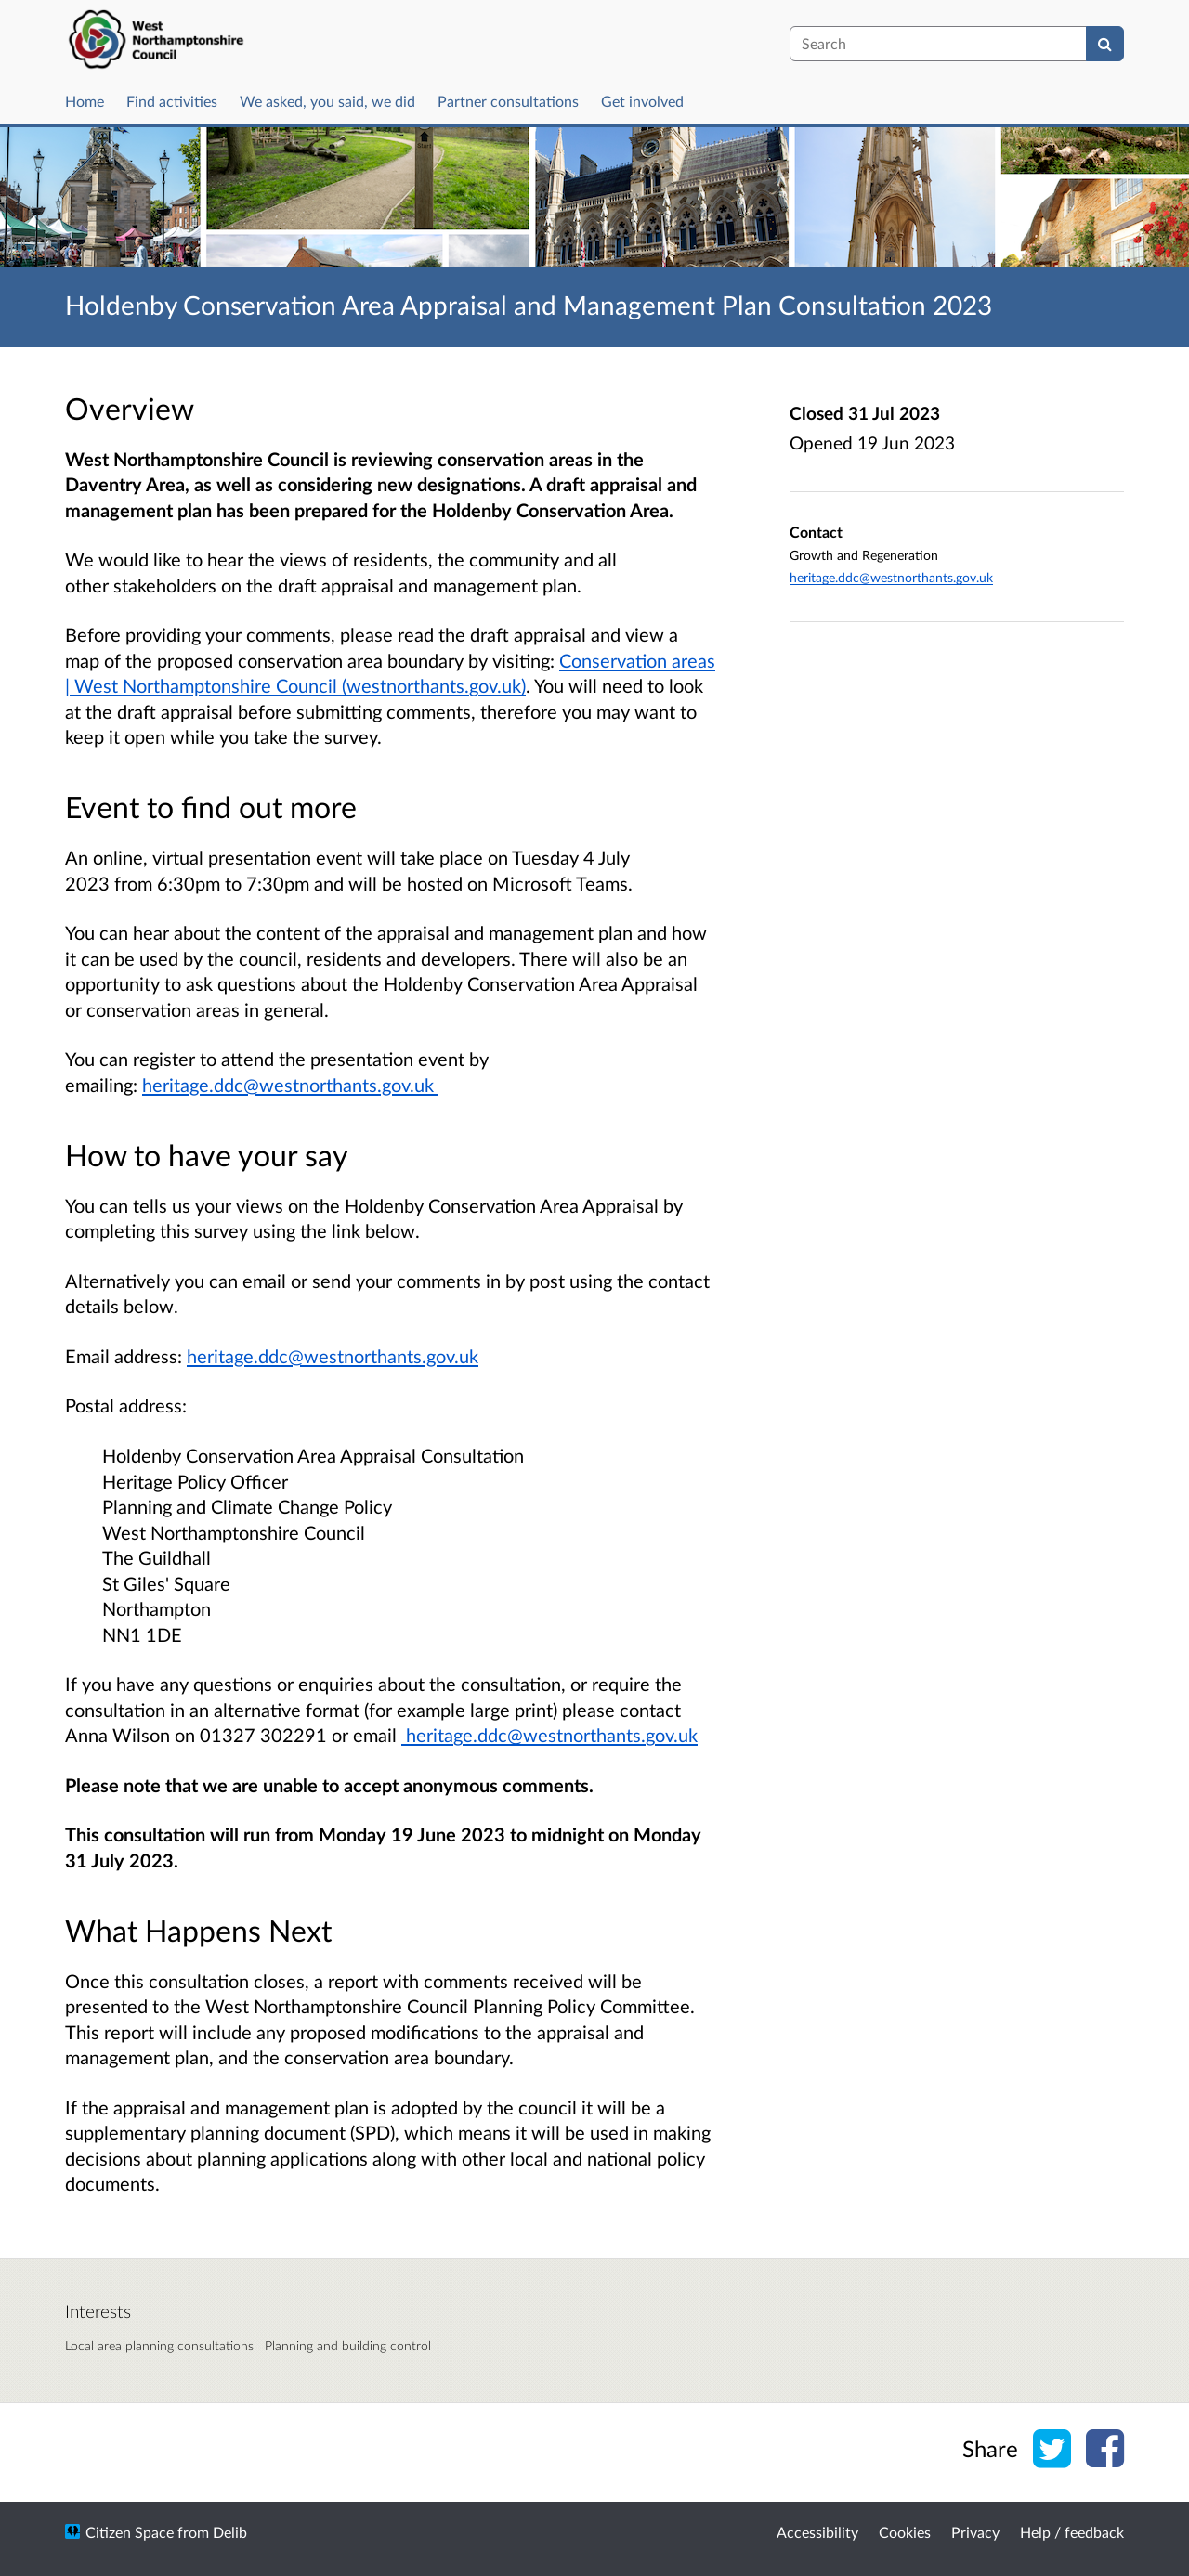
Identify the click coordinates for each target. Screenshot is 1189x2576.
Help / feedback (1072, 2532)
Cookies (905, 2532)
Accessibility (817, 2532)
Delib (230, 2532)
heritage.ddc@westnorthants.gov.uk (332, 1356)
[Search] (1105, 43)
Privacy (975, 2532)
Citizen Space (129, 2532)
